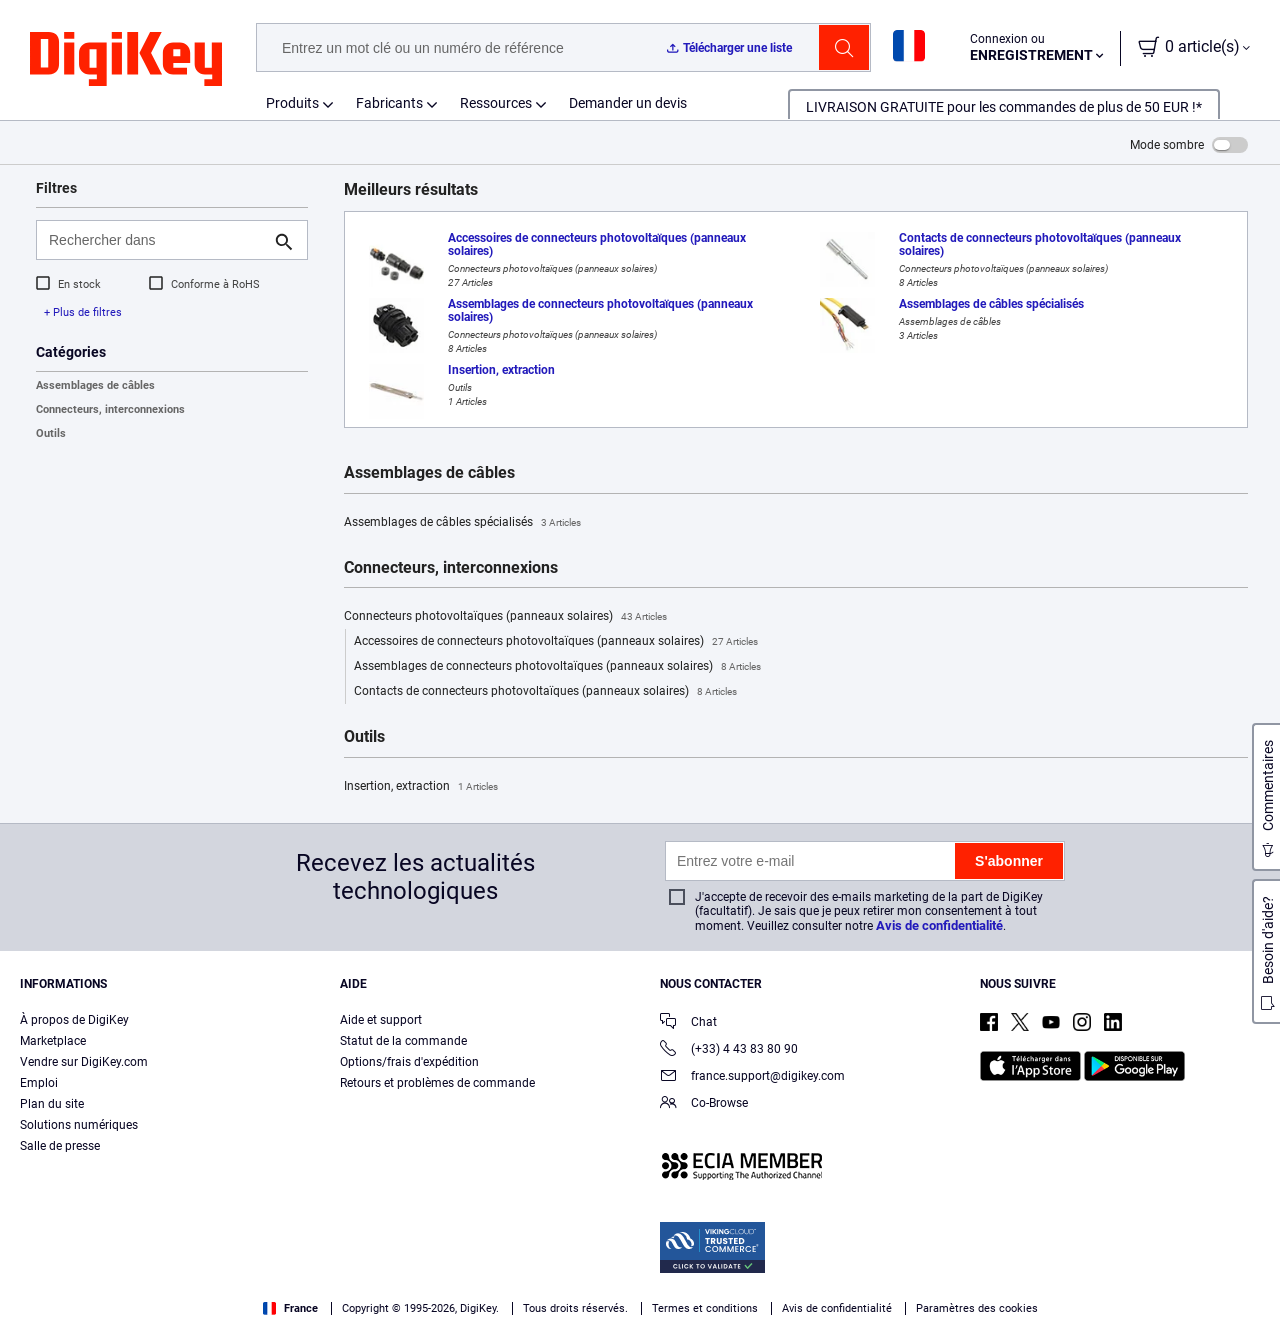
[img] (126, 60)
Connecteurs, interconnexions (110, 409)
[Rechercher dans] (156, 240)
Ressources (496, 103)
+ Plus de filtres (83, 312)
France (290, 1308)
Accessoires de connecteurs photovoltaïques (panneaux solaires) (556, 642)
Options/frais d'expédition (409, 1062)
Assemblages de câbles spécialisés (462, 523)
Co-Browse (704, 1104)
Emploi (39, 1083)
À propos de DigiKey (74, 1020)
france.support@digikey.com (752, 1077)
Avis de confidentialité (939, 925)
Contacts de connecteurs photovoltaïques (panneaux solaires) (545, 692)
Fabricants (389, 103)
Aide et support (381, 1020)
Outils (51, 433)
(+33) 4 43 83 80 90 (729, 1050)
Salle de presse (60, 1146)
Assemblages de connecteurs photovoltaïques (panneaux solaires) (557, 667)
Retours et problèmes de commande (437, 1083)
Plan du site (52, 1104)
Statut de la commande (403, 1041)
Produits (292, 103)
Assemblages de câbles (95, 385)
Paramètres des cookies (977, 1308)
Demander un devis (628, 103)
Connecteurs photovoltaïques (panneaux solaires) (505, 617)
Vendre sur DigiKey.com (84, 1062)
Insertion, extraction (421, 787)
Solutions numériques (79, 1125)
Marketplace (53, 1041)
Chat (688, 1023)
